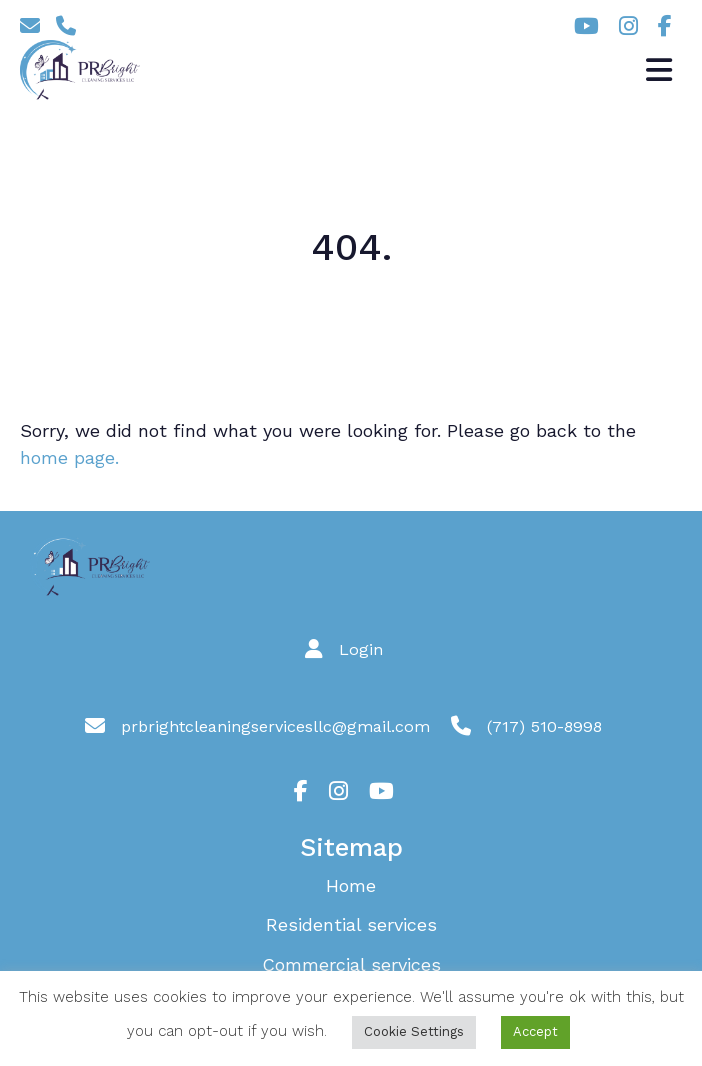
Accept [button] (535, 1031)
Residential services (351, 924)
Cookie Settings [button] (414, 1031)
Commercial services (351, 964)
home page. (69, 457)
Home (351, 885)
